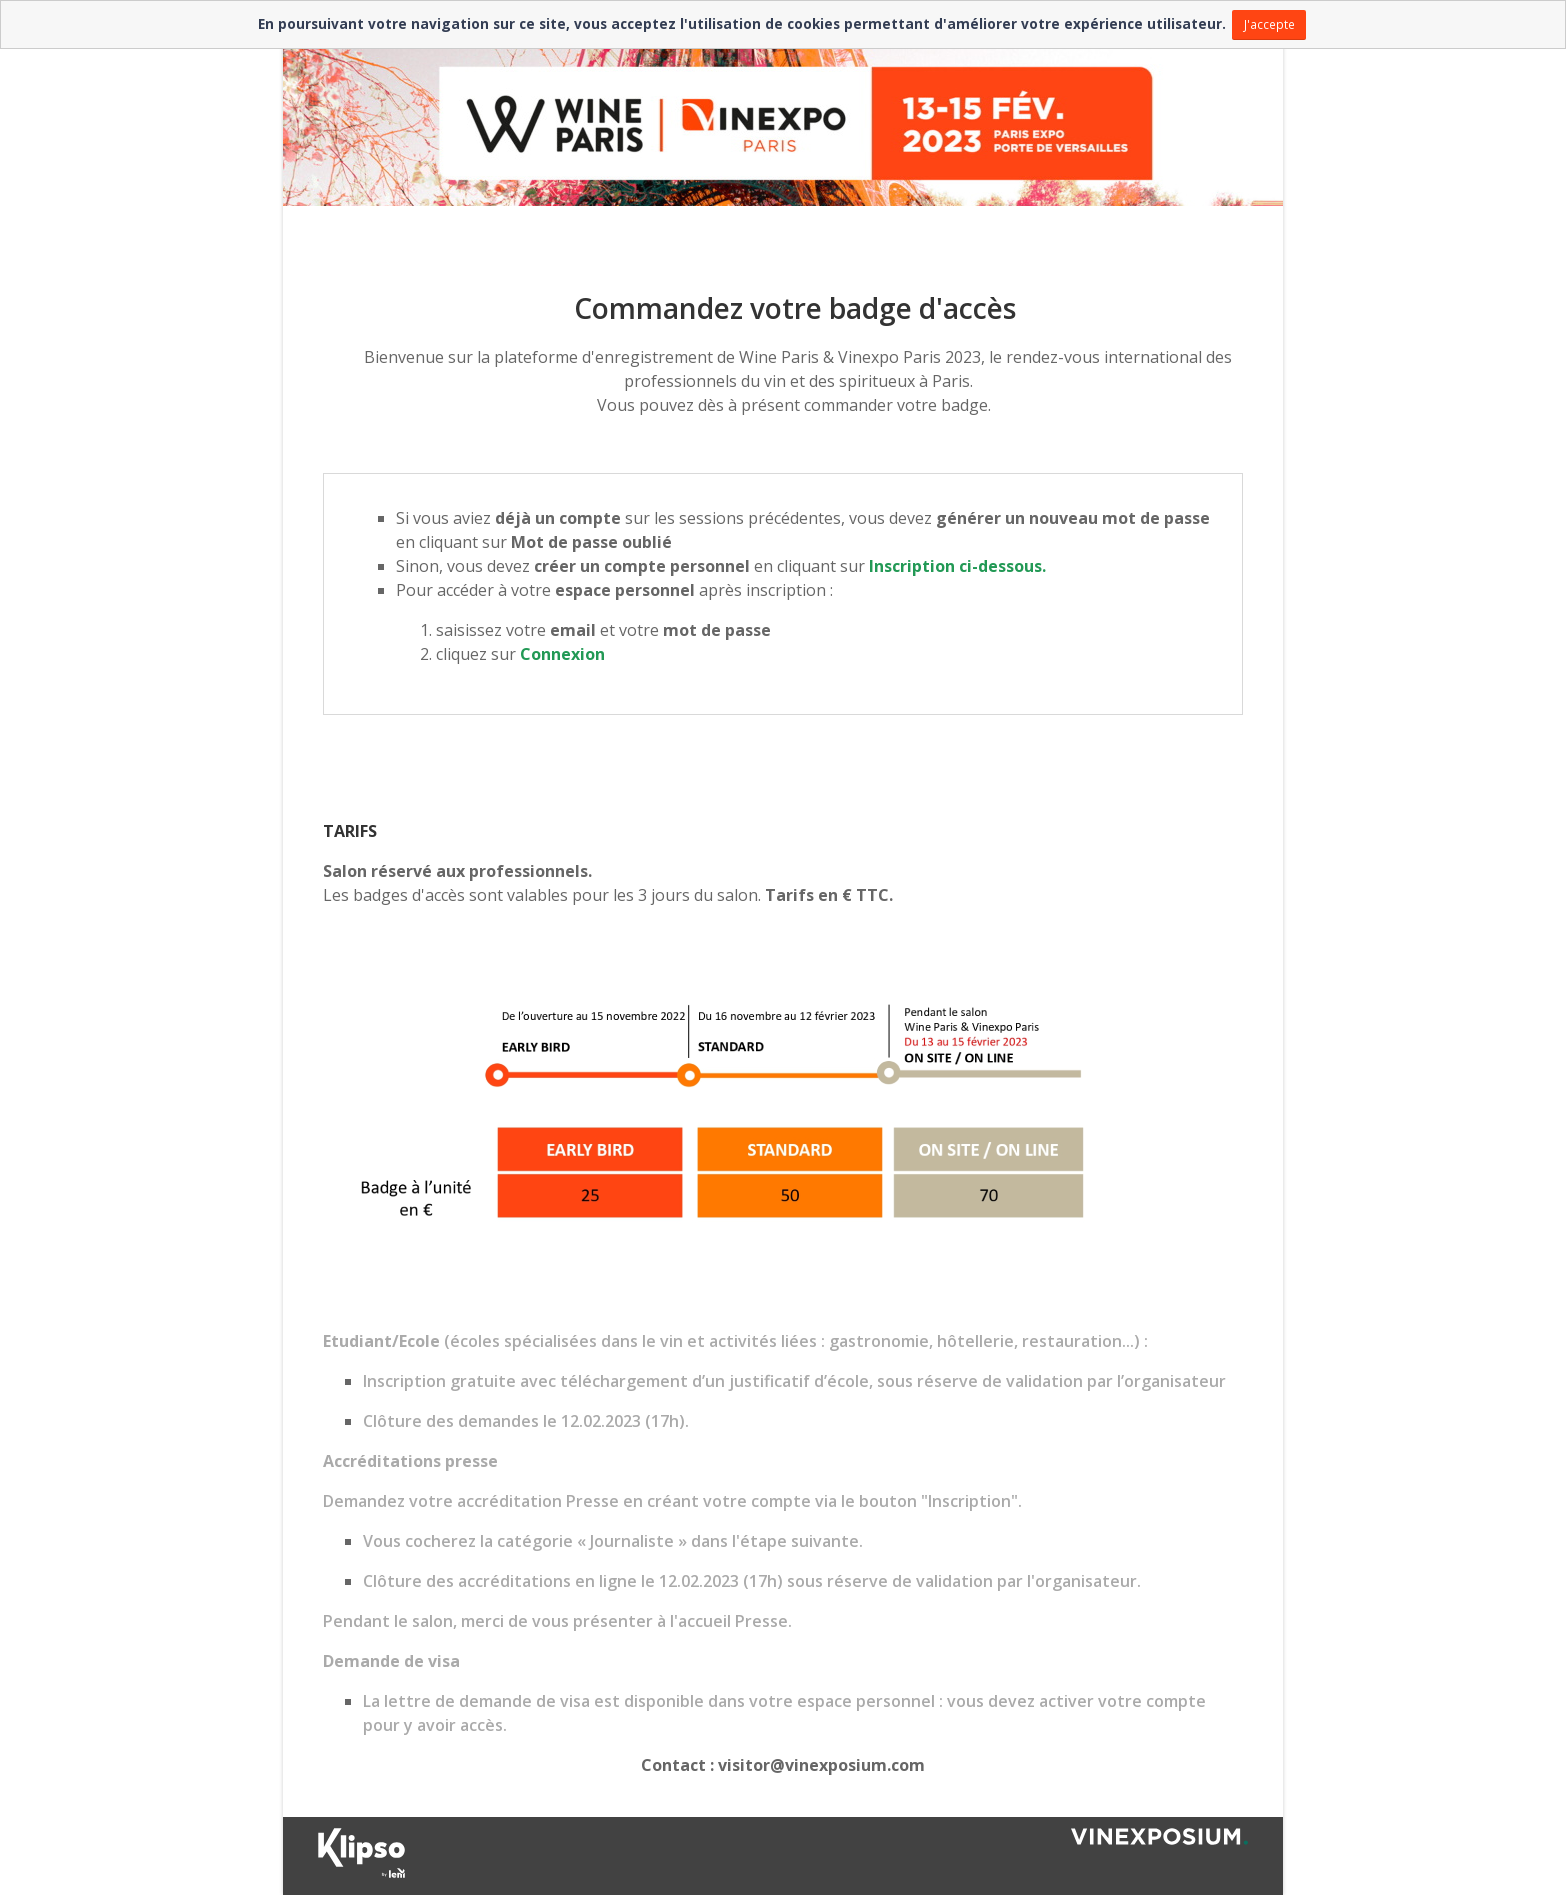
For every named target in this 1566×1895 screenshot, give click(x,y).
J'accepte (1269, 24)
